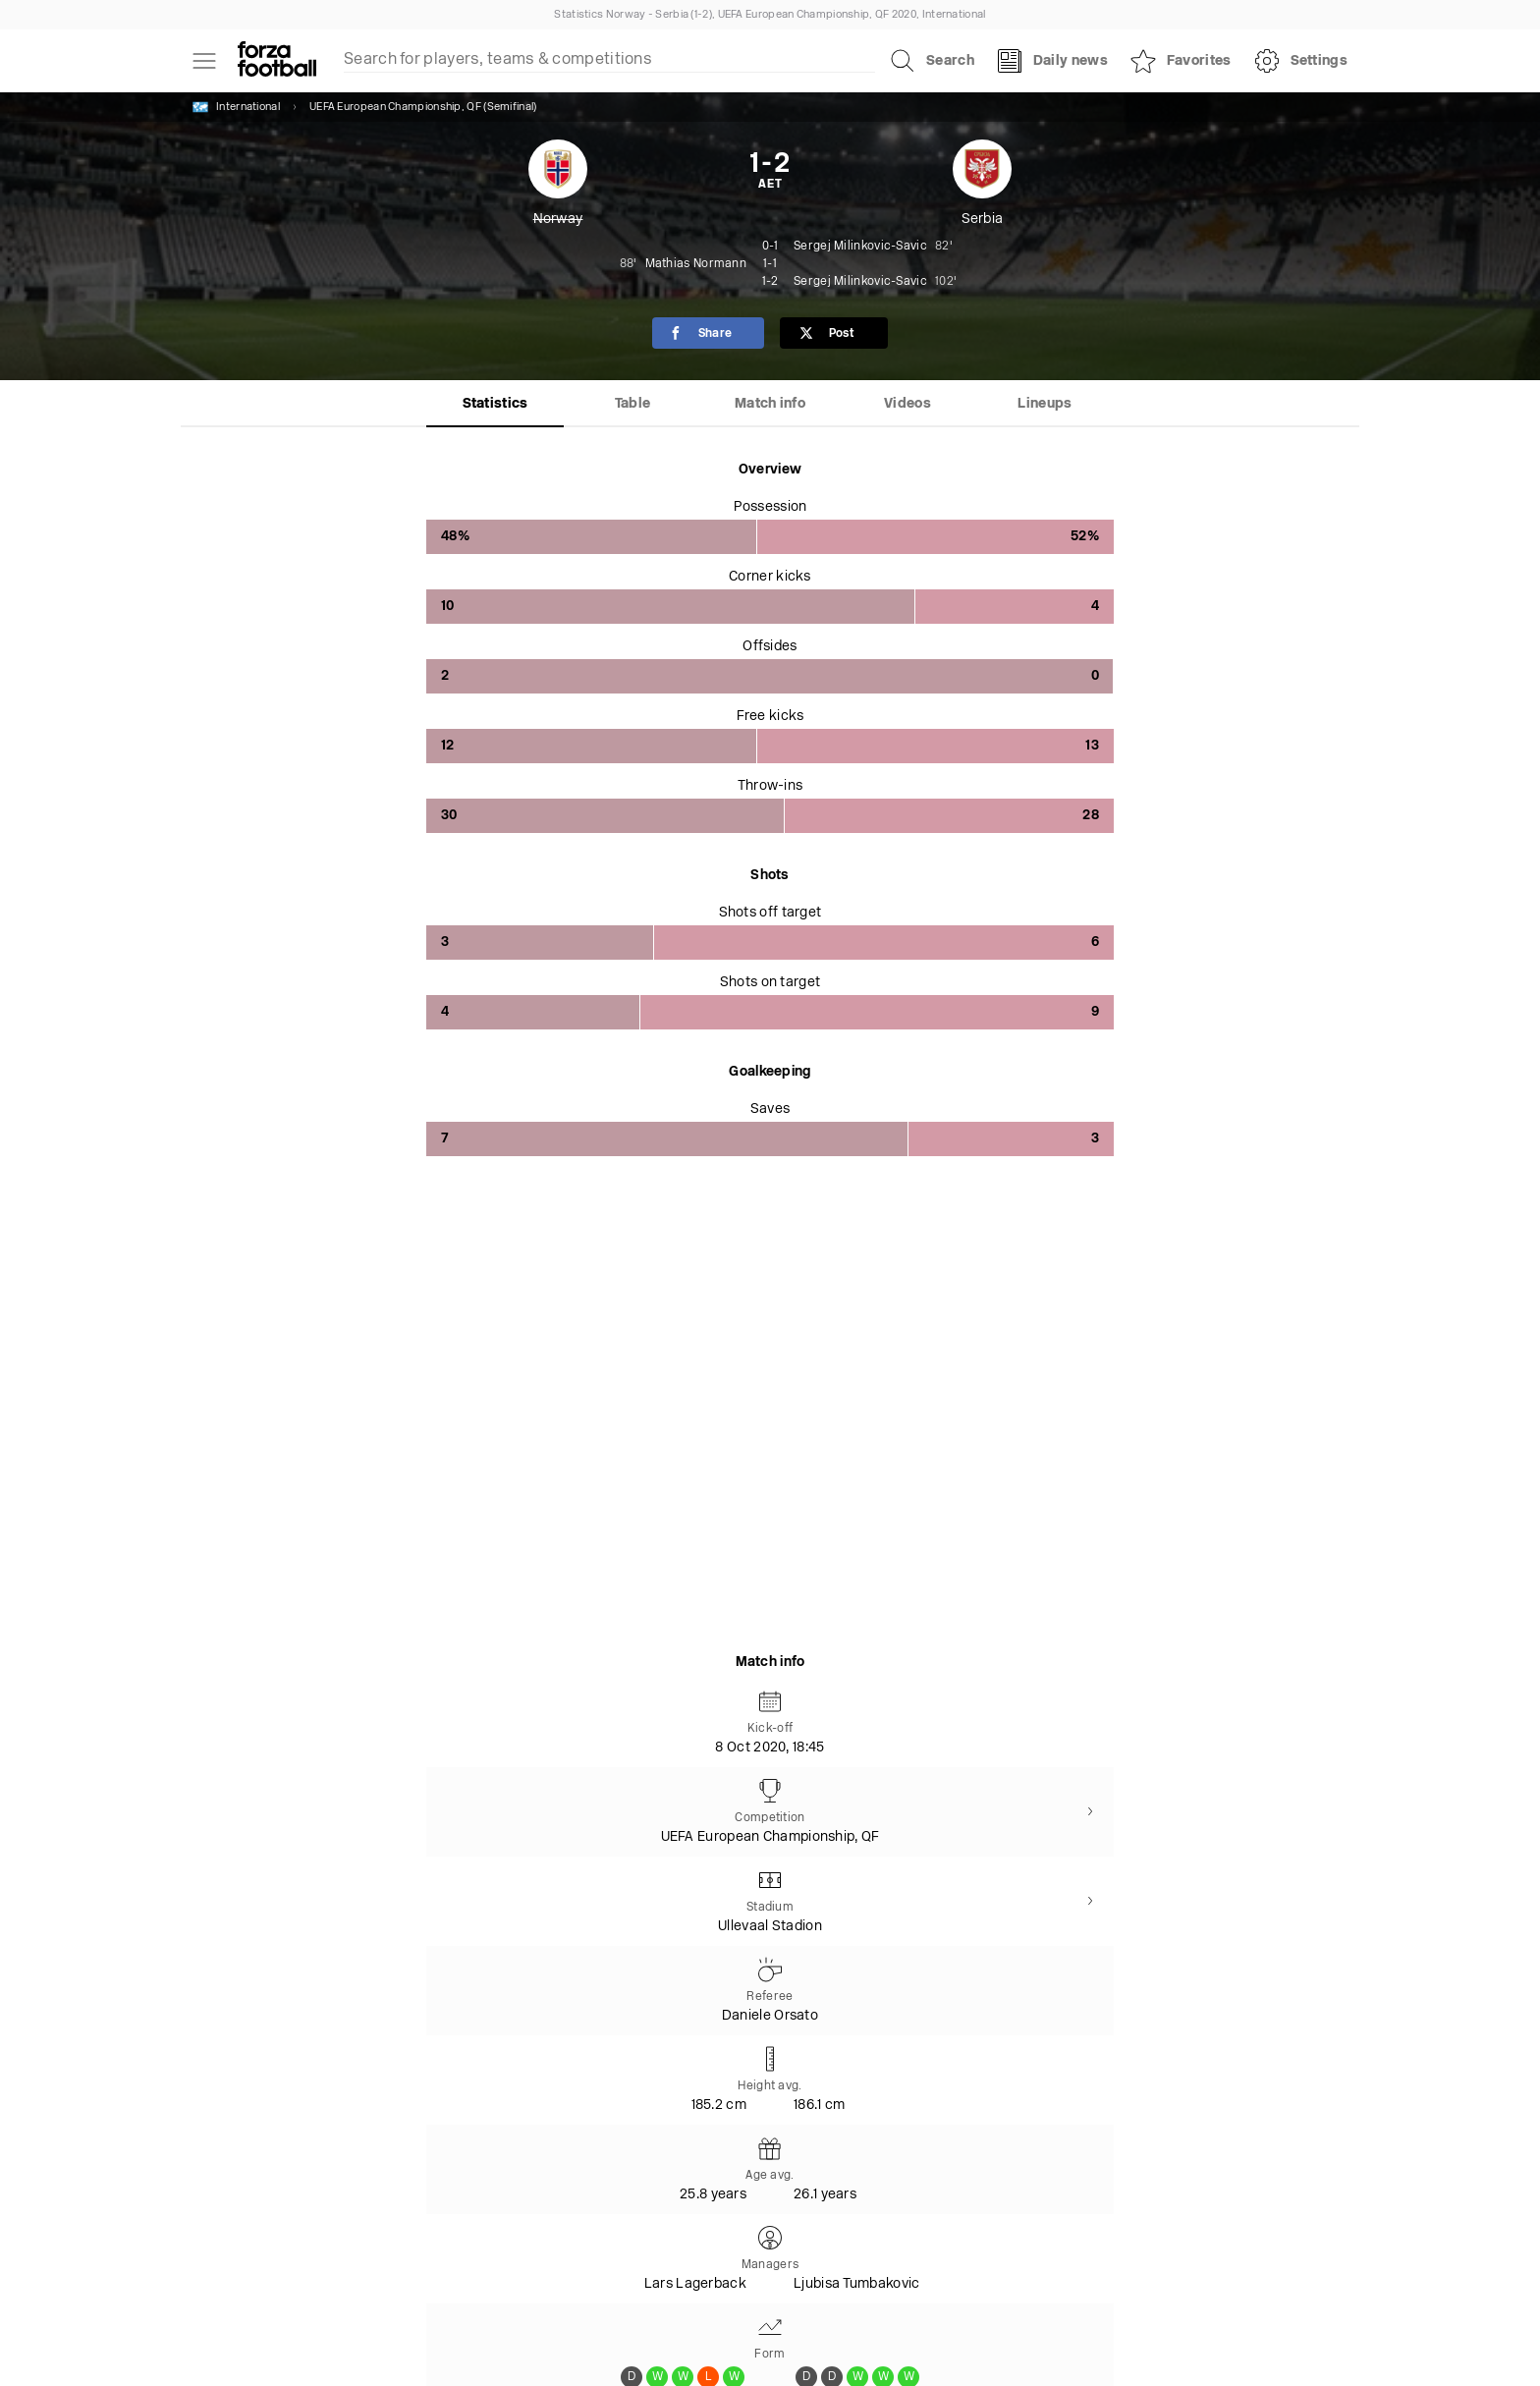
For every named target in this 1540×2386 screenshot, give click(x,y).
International (236, 107)
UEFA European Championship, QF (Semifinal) (423, 107)
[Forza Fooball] (277, 60)
